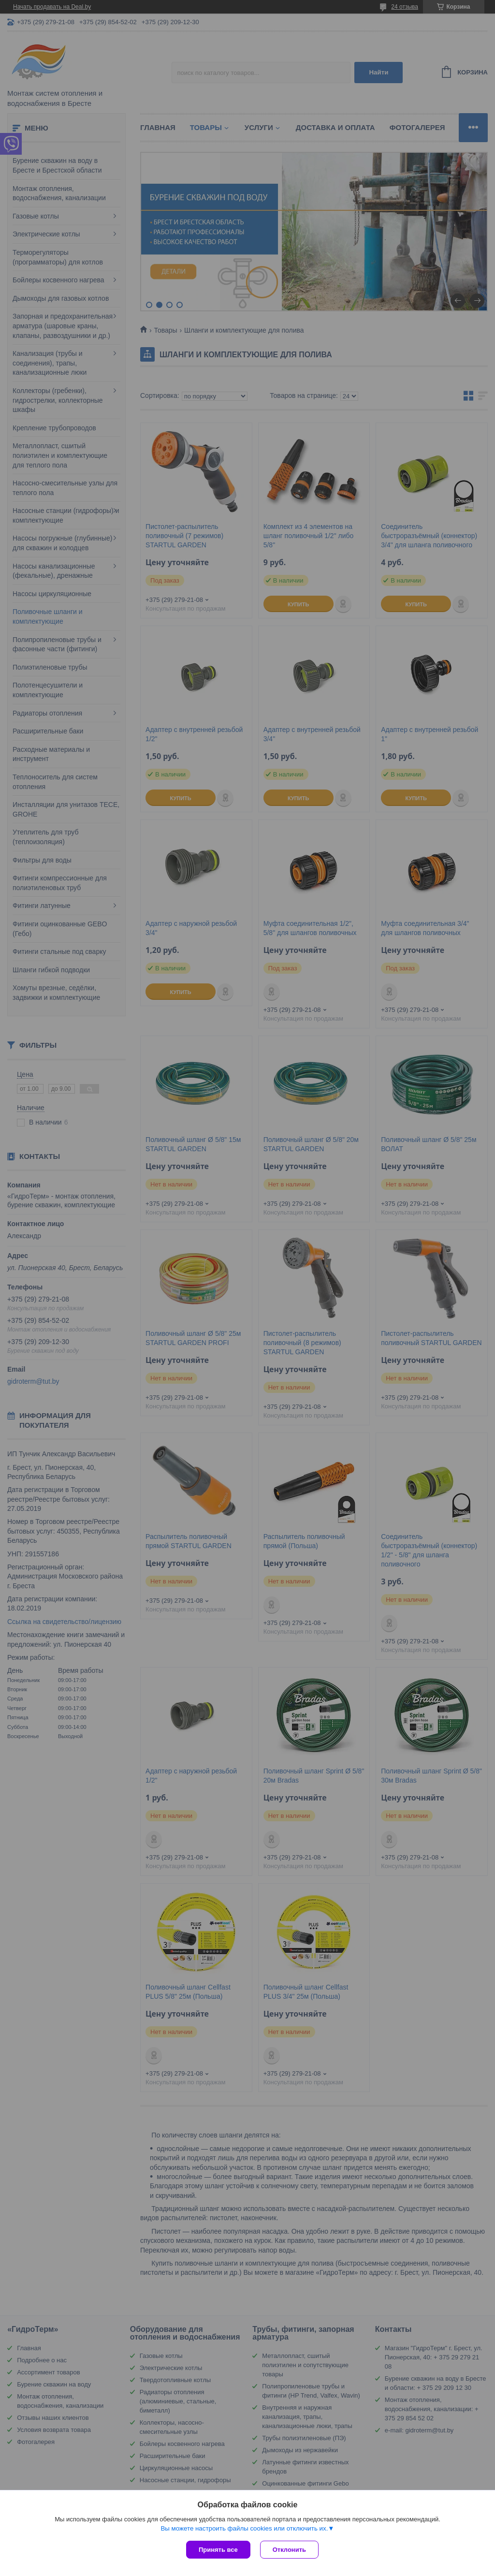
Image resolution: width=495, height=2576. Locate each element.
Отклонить (289, 2549)
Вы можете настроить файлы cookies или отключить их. (244, 2528)
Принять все (218, 2549)
